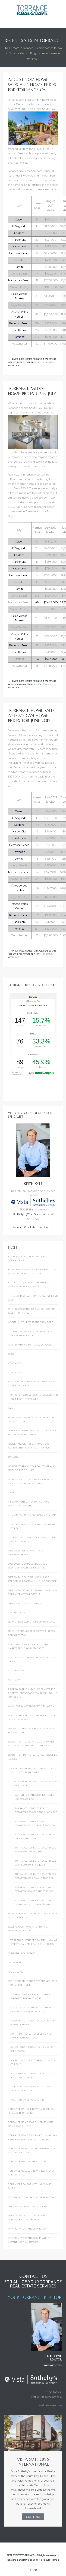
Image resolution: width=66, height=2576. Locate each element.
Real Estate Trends (28, 362)
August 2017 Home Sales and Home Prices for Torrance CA (32, 85)
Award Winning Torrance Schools (30, 1344)
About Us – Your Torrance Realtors (30, 1322)
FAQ (10, 1408)
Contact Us (15, 1363)
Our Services (16, 1670)
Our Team (14, 1679)
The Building (15, 1971)
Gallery (13, 1457)
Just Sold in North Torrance (26, 1603)
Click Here (33, 2517)
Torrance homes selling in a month (29, 758)
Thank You (14, 1962)
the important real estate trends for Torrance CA (33, 781)
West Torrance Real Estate (27, 2099)
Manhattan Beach (19, 602)
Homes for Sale (33, 359)
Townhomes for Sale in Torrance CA (31, 2197)
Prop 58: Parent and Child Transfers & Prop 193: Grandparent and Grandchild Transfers (33, 1693)
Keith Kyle (13, 365)
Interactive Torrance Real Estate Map (32, 1515)
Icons (11, 1492)
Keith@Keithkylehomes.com (46, 2397)
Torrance (19, 659)
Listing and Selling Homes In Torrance (31, 1621)
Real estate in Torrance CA (24, 474)
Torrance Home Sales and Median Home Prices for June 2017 (31, 715)
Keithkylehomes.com (50, 2405)
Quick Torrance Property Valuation (31, 1706)
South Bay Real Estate (21, 1953)
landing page (16, 1612)
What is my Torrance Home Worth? (30, 2228)
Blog (11, 1354)
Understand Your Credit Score (27, 2206)
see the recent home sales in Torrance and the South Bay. (31, 511)
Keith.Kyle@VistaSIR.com (29, 1214)
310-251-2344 (54, 2392)
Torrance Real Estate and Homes (33, 1227)
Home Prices (17, 359)
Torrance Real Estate (29, 684)
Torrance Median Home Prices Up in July (32, 391)
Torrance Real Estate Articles (27, 2161)
